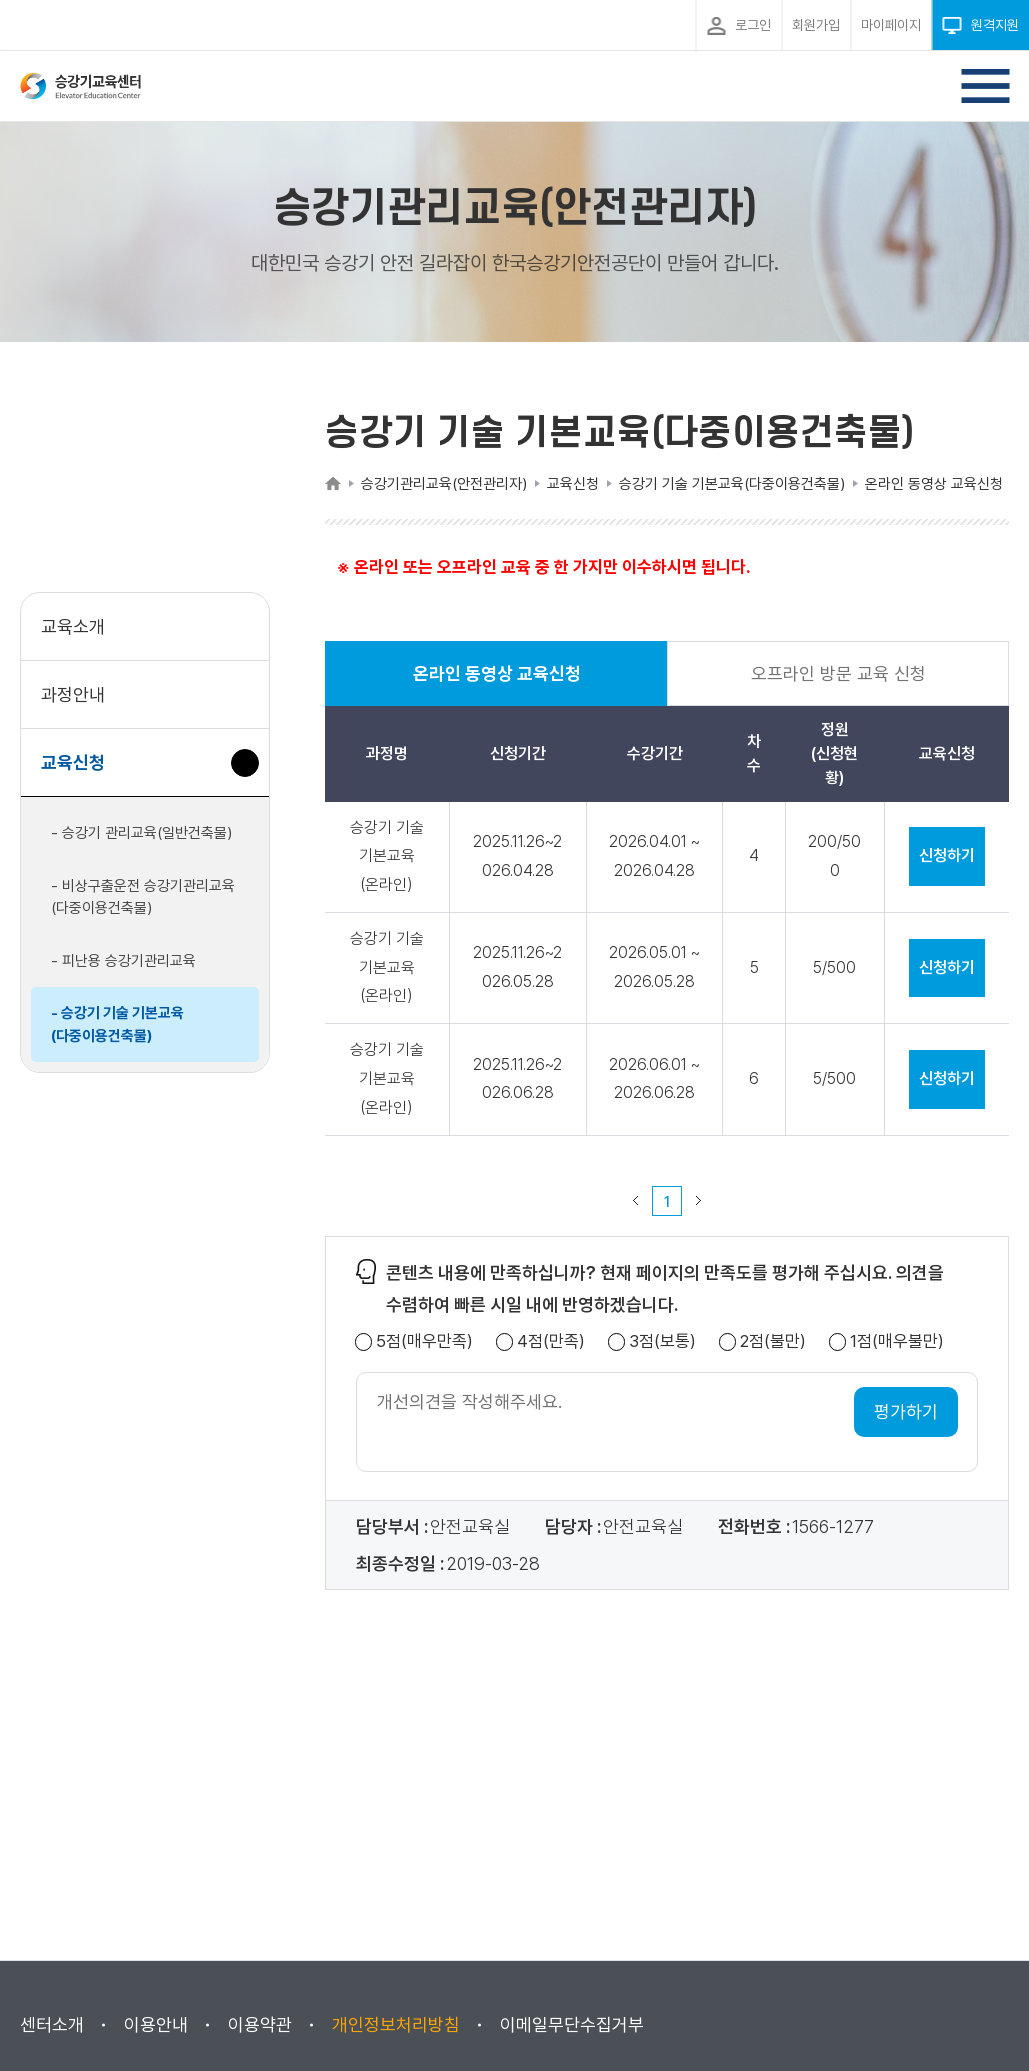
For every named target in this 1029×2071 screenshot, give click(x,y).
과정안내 (73, 694)
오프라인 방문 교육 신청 (838, 673)
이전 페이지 (636, 1201)
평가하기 (906, 1411)
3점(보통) (662, 1341)
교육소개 (73, 626)
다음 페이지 (699, 1201)
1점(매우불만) (897, 1341)
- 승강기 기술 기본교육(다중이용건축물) (117, 1024)
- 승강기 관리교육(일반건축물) (141, 833)
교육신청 (80, 772)
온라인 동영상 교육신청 (497, 684)
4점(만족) (551, 1341)
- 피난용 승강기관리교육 (123, 961)
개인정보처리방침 (396, 2024)
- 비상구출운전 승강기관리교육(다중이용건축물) (143, 897)
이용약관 (260, 2024)
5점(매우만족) (424, 1341)
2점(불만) (773, 1341)
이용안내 (156, 2024)
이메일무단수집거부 (572, 2024)
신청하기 (947, 855)
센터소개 (52, 2024)
